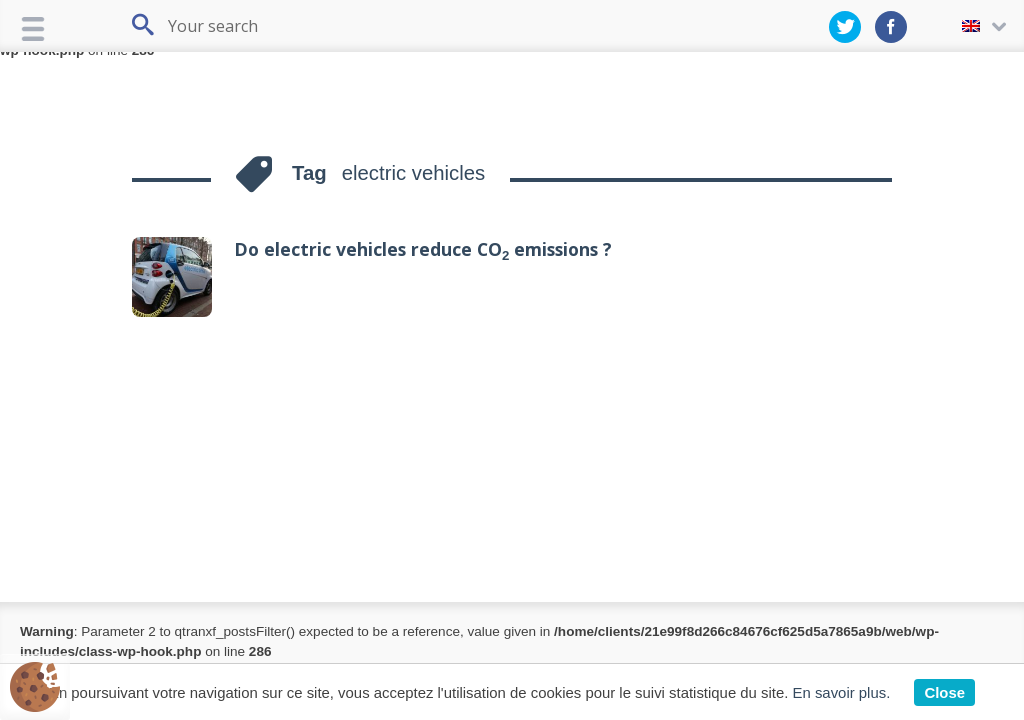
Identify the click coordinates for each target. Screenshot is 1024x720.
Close (944, 692)
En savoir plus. (842, 692)
